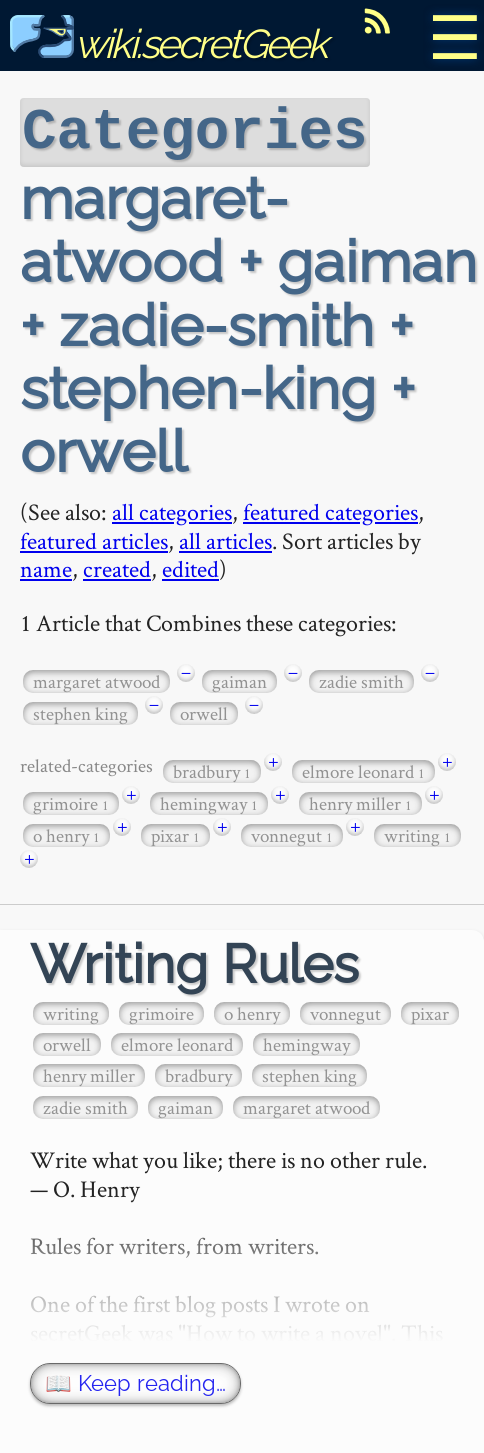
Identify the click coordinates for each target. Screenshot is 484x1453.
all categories (172, 509)
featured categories (330, 509)
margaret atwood (96, 679)
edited (190, 566)
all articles (225, 538)
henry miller (360, 801)
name (46, 566)
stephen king (80, 711)
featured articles (94, 538)
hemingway (209, 801)
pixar (175, 833)
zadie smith (361, 679)
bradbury (212, 769)
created (117, 566)
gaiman (239, 679)
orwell (204, 711)
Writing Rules (194, 962)
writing (417, 833)
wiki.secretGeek (168, 43)
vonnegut (292, 833)
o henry (66, 833)
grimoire (71, 801)
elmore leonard (363, 769)
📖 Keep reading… (135, 1381)
